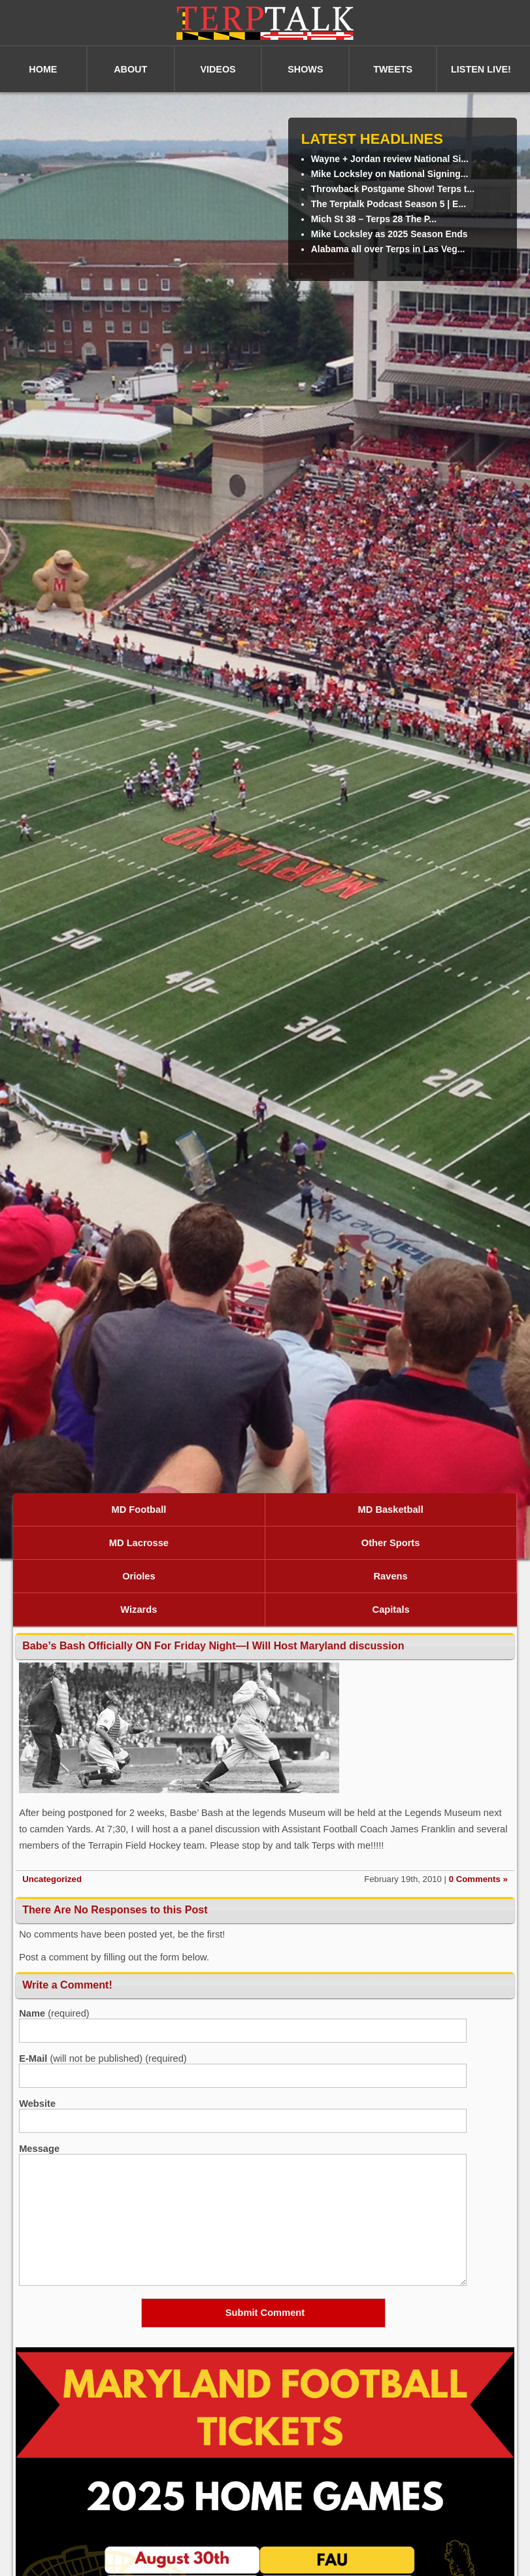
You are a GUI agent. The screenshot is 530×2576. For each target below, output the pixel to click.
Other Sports (390, 1543)
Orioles (139, 1576)
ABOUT (130, 69)
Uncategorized (52, 1879)
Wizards (138, 1609)
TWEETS (392, 69)
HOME (43, 69)
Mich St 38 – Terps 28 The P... (374, 219)
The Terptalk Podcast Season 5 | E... (388, 204)
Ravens (391, 1576)
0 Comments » (478, 1879)
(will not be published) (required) (103, 2058)
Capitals (391, 1609)
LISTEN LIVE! (481, 69)
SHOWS (305, 69)
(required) (54, 2013)
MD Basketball (390, 1509)
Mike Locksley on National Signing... (390, 174)
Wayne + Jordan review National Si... (390, 159)
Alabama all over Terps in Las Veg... (388, 249)
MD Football (138, 1509)
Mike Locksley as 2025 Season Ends (389, 234)
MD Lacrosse (139, 1543)
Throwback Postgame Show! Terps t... (392, 189)
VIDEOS (217, 69)
